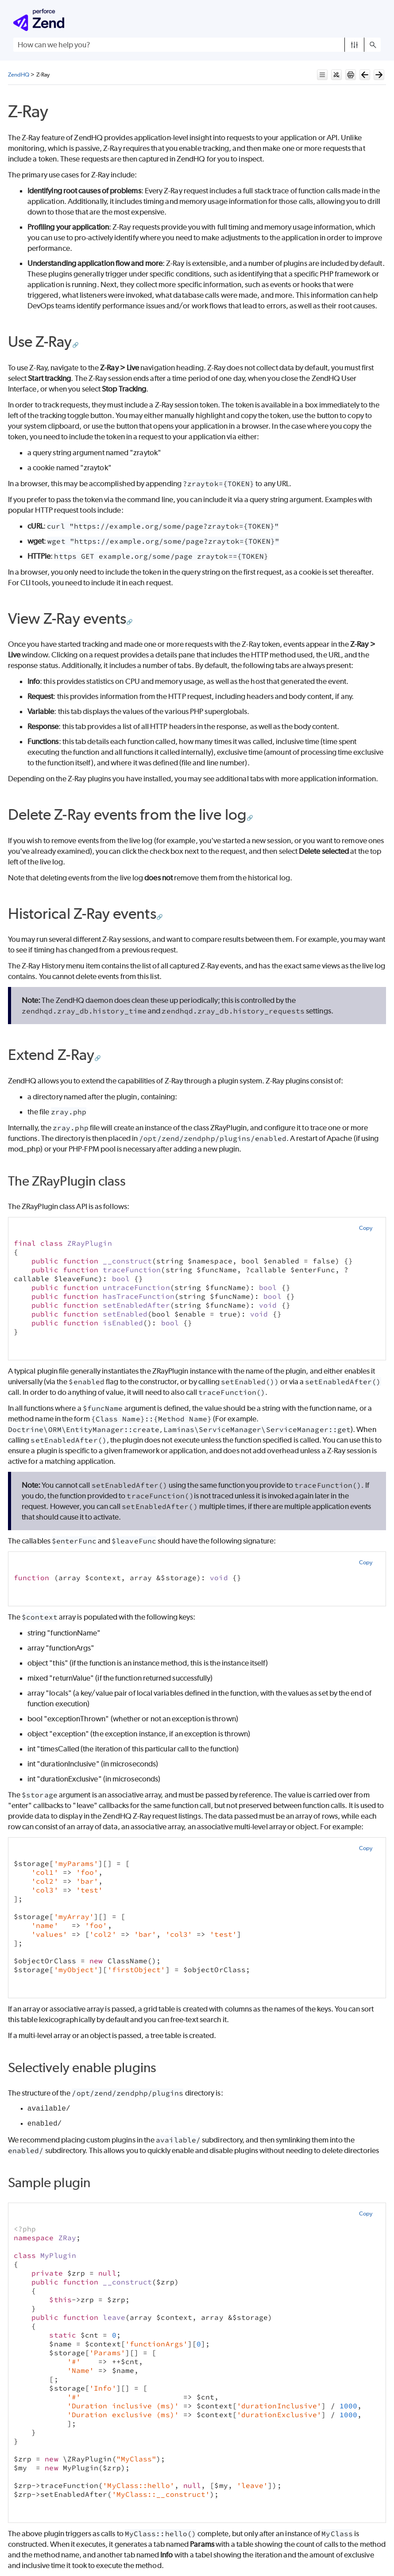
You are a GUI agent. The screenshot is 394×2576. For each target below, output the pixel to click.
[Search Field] (197, 45)
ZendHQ (18, 74)
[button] (354, 45)
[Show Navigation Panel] (375, 20)
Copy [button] (365, 1228)
